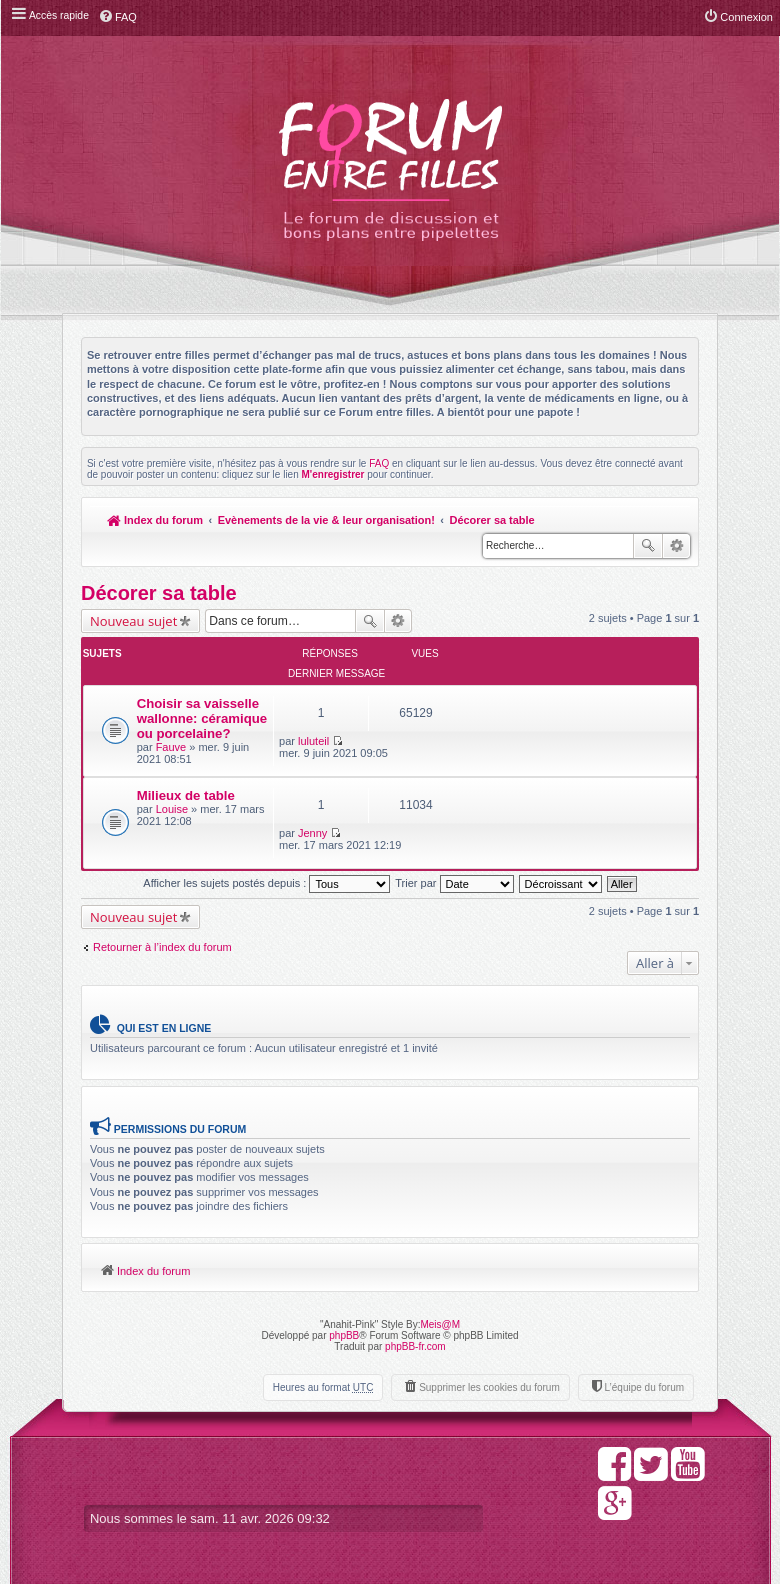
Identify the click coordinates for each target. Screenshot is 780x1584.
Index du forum (155, 520)
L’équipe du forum (644, 1366)
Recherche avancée (676, 546)
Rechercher (648, 546)
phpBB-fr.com (415, 1325)
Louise (172, 818)
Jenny (477, 807)
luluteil (478, 686)
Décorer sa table (494, 520)
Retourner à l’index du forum (162, 925)
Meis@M (440, 1303)
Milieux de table (186, 804)
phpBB (344, 1314)
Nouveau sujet (133, 621)
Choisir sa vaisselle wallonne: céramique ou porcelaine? (180, 713)
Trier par (454, 861)
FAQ (379, 463)
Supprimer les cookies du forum (489, 1366)
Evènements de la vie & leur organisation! (327, 520)
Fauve (171, 757)
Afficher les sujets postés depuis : (266, 861)
